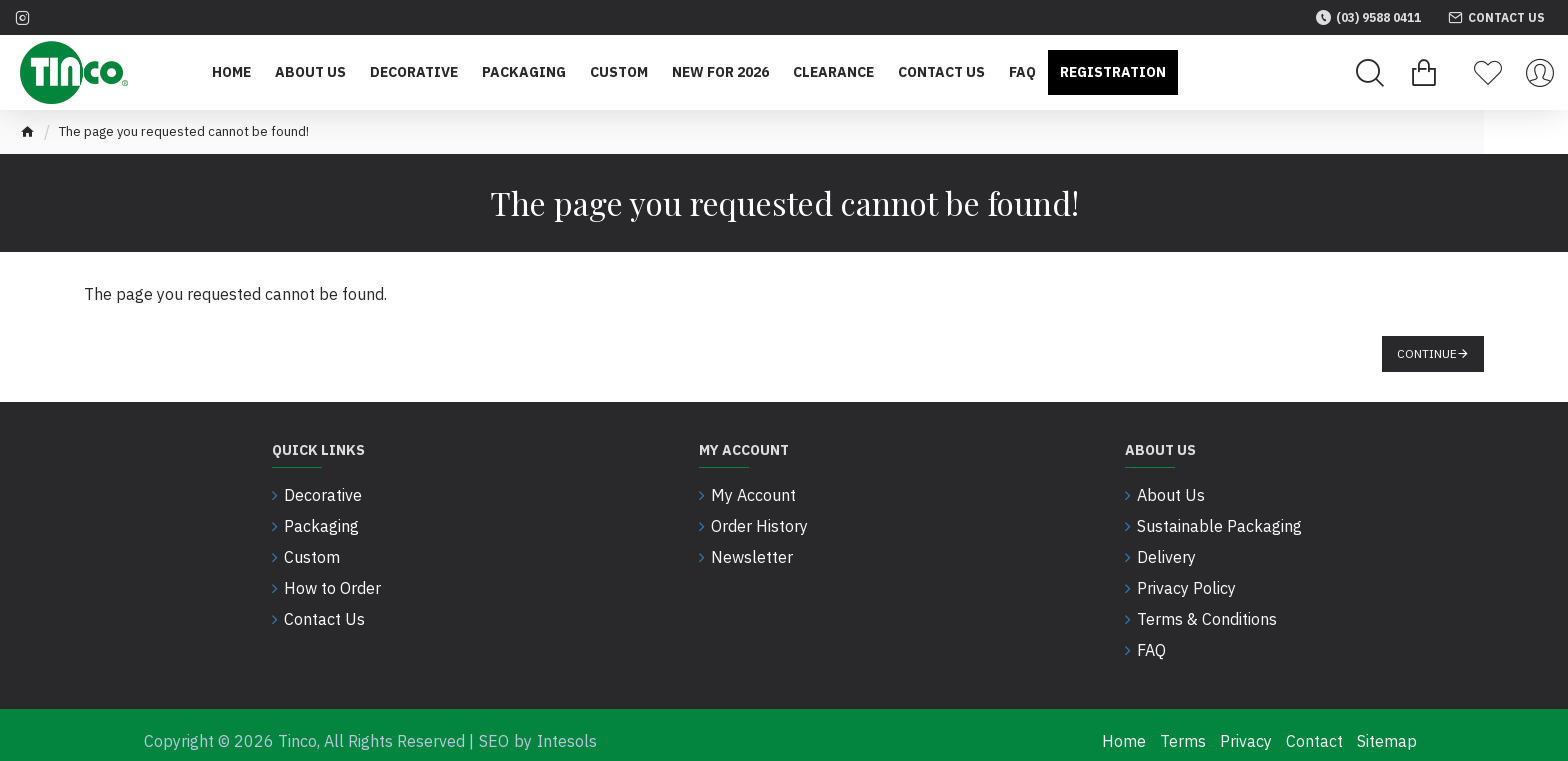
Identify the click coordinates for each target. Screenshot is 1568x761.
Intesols (567, 729)
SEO (494, 729)
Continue (1427, 353)
